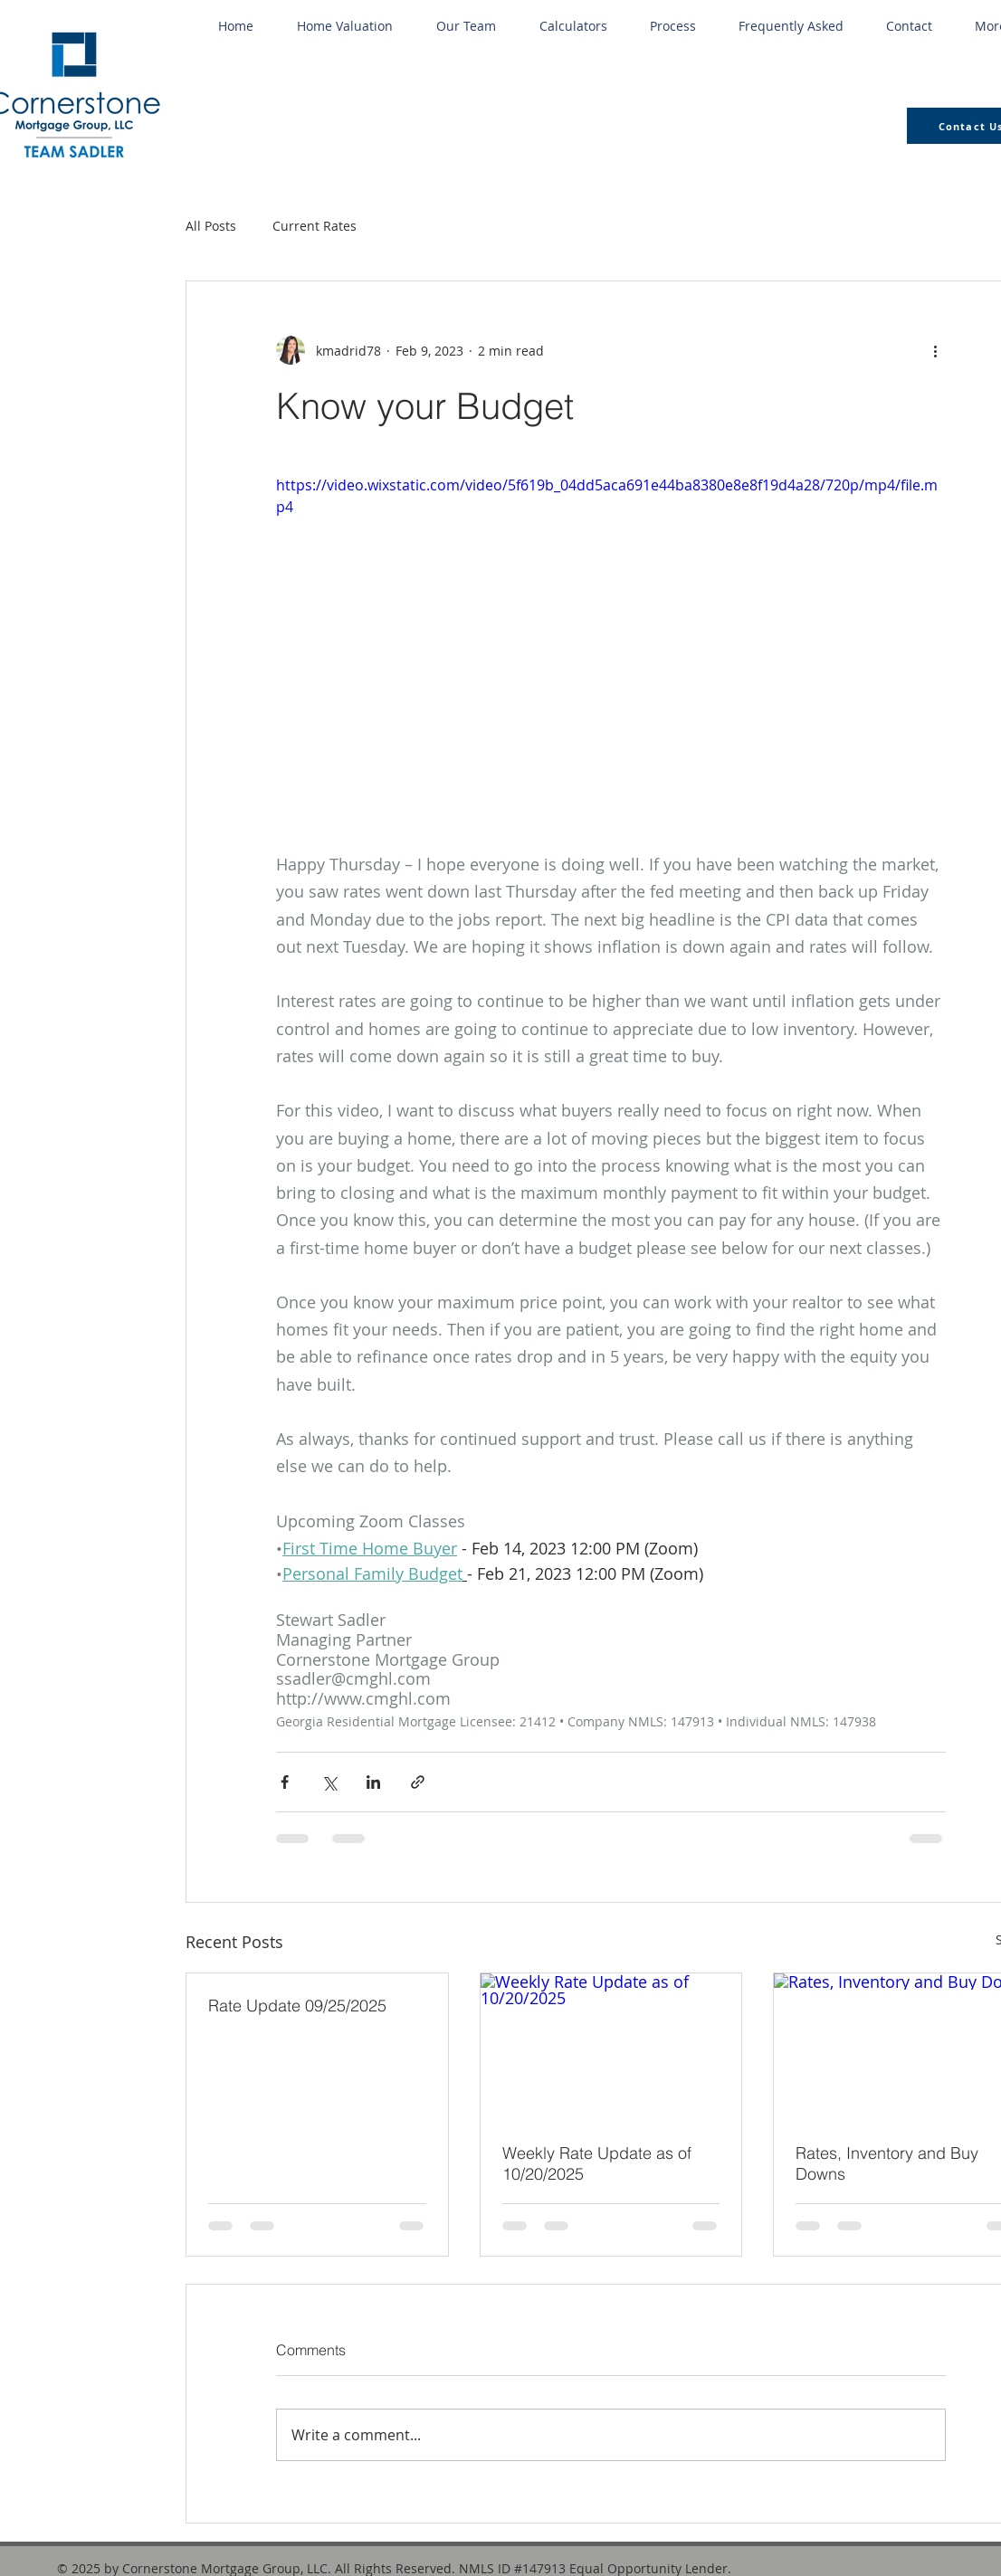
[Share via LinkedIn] (373, 1782)
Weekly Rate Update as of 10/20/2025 (596, 2163)
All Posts (211, 225)
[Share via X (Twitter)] (329, 1782)
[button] (573, 26)
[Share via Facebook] (284, 1782)
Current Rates (314, 225)
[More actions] (935, 350)
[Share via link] (417, 1782)
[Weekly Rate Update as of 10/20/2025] (611, 2046)
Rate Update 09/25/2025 (297, 2005)
